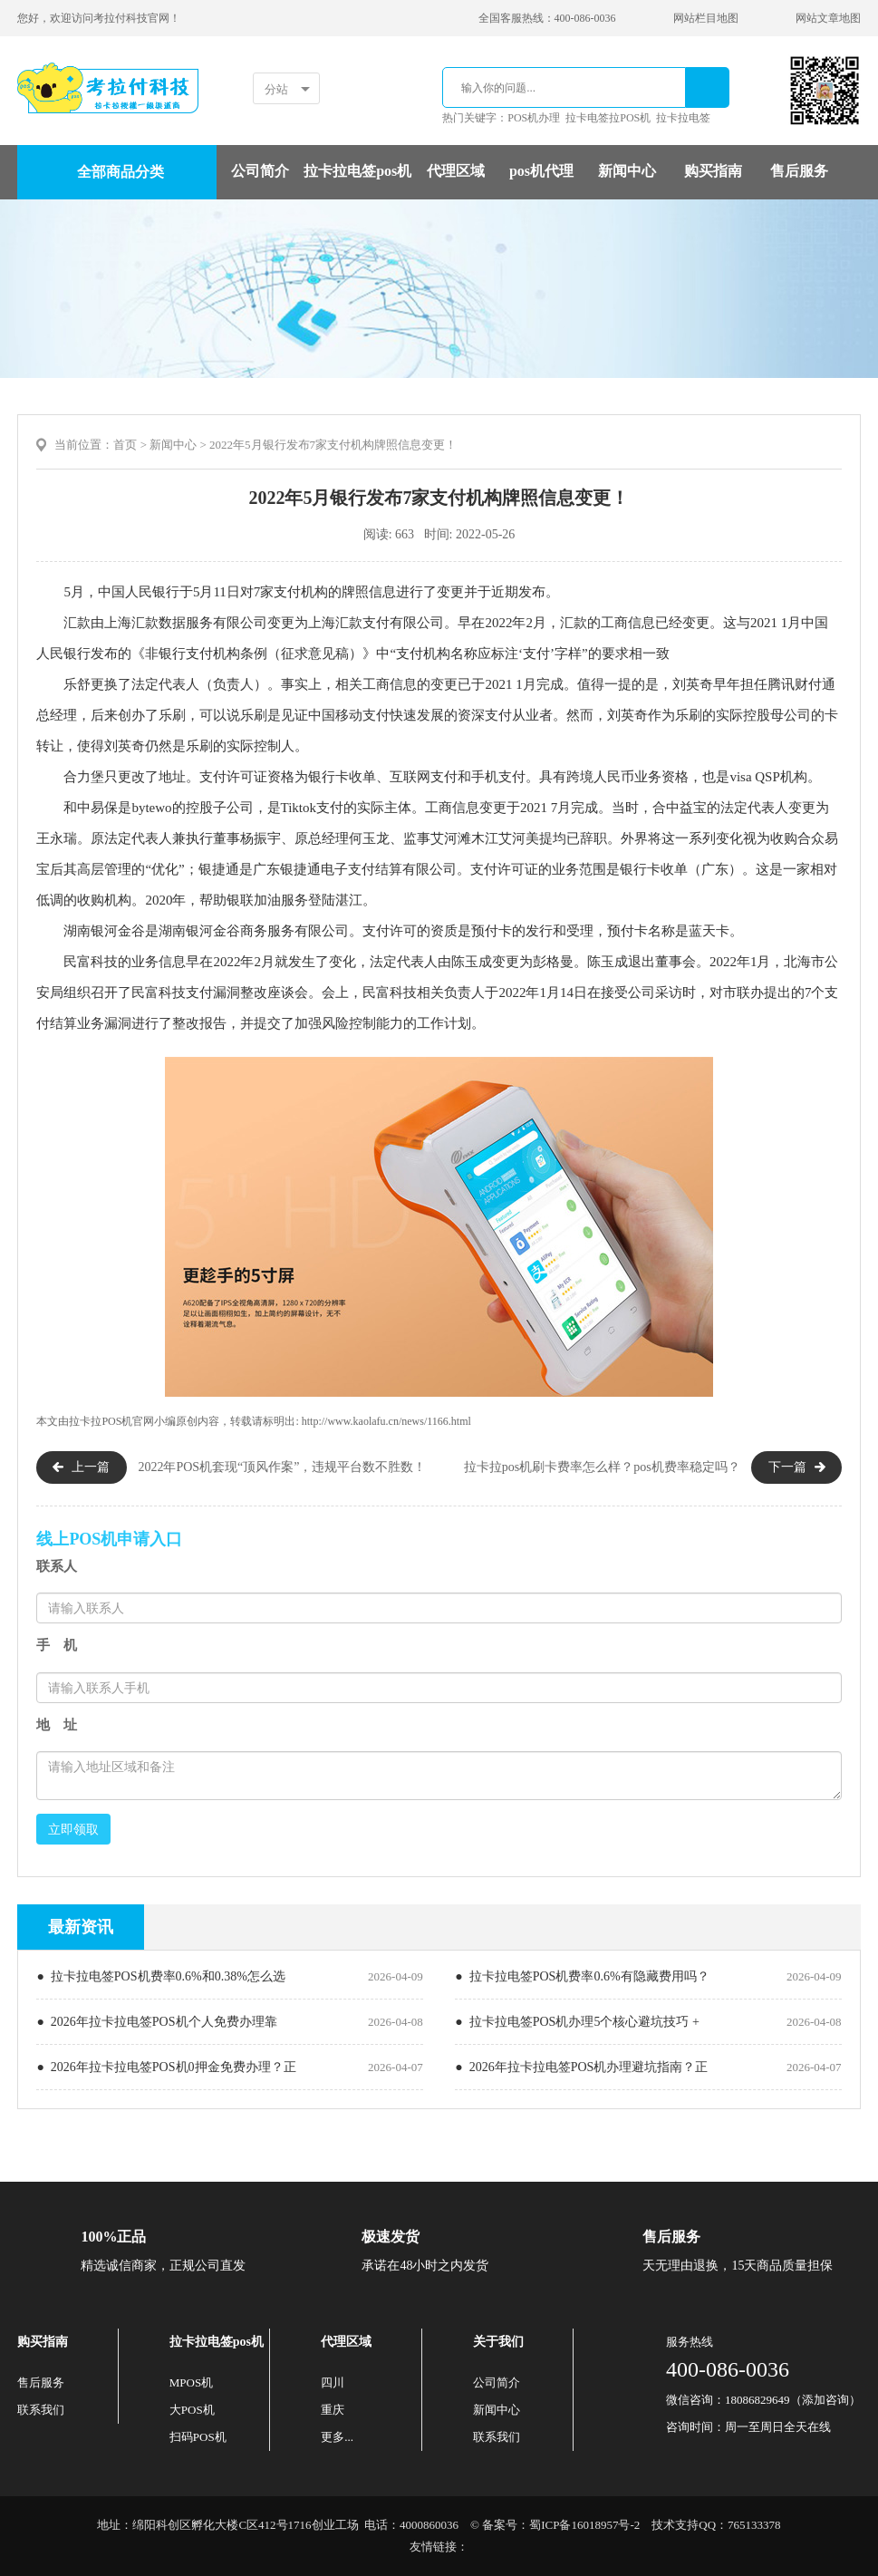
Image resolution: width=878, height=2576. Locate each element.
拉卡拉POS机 (100, 1421)
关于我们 (498, 2341)
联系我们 (40, 2409)
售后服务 (799, 171)
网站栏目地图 (705, 18)
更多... (337, 2437)
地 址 (56, 1725)
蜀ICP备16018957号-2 (584, 2525)
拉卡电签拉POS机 (608, 117)
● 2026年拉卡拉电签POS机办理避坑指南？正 (581, 2067)
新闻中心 (627, 171)
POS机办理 (533, 117)
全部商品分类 (120, 171)
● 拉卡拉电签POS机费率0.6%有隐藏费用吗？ (582, 1976)
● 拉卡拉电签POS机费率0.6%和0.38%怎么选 (160, 1976)
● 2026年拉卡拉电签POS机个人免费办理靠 (156, 2022)
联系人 (56, 1566)
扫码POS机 (198, 2437)
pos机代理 (541, 171)
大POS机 (192, 2409)
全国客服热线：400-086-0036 (547, 18)
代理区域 (456, 171)
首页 (125, 444)
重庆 (332, 2409)
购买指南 (713, 171)
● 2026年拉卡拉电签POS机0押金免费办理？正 (165, 2067)
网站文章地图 (828, 18)
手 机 (56, 1645)
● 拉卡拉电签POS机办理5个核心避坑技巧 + (577, 2022)
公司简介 (260, 171)
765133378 (754, 2525)
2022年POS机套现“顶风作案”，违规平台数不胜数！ (282, 1467)
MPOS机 (191, 2382)
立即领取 (73, 1829)
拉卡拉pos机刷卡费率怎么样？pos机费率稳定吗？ (602, 1467)
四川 (332, 2382)
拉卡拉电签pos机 (357, 171)
